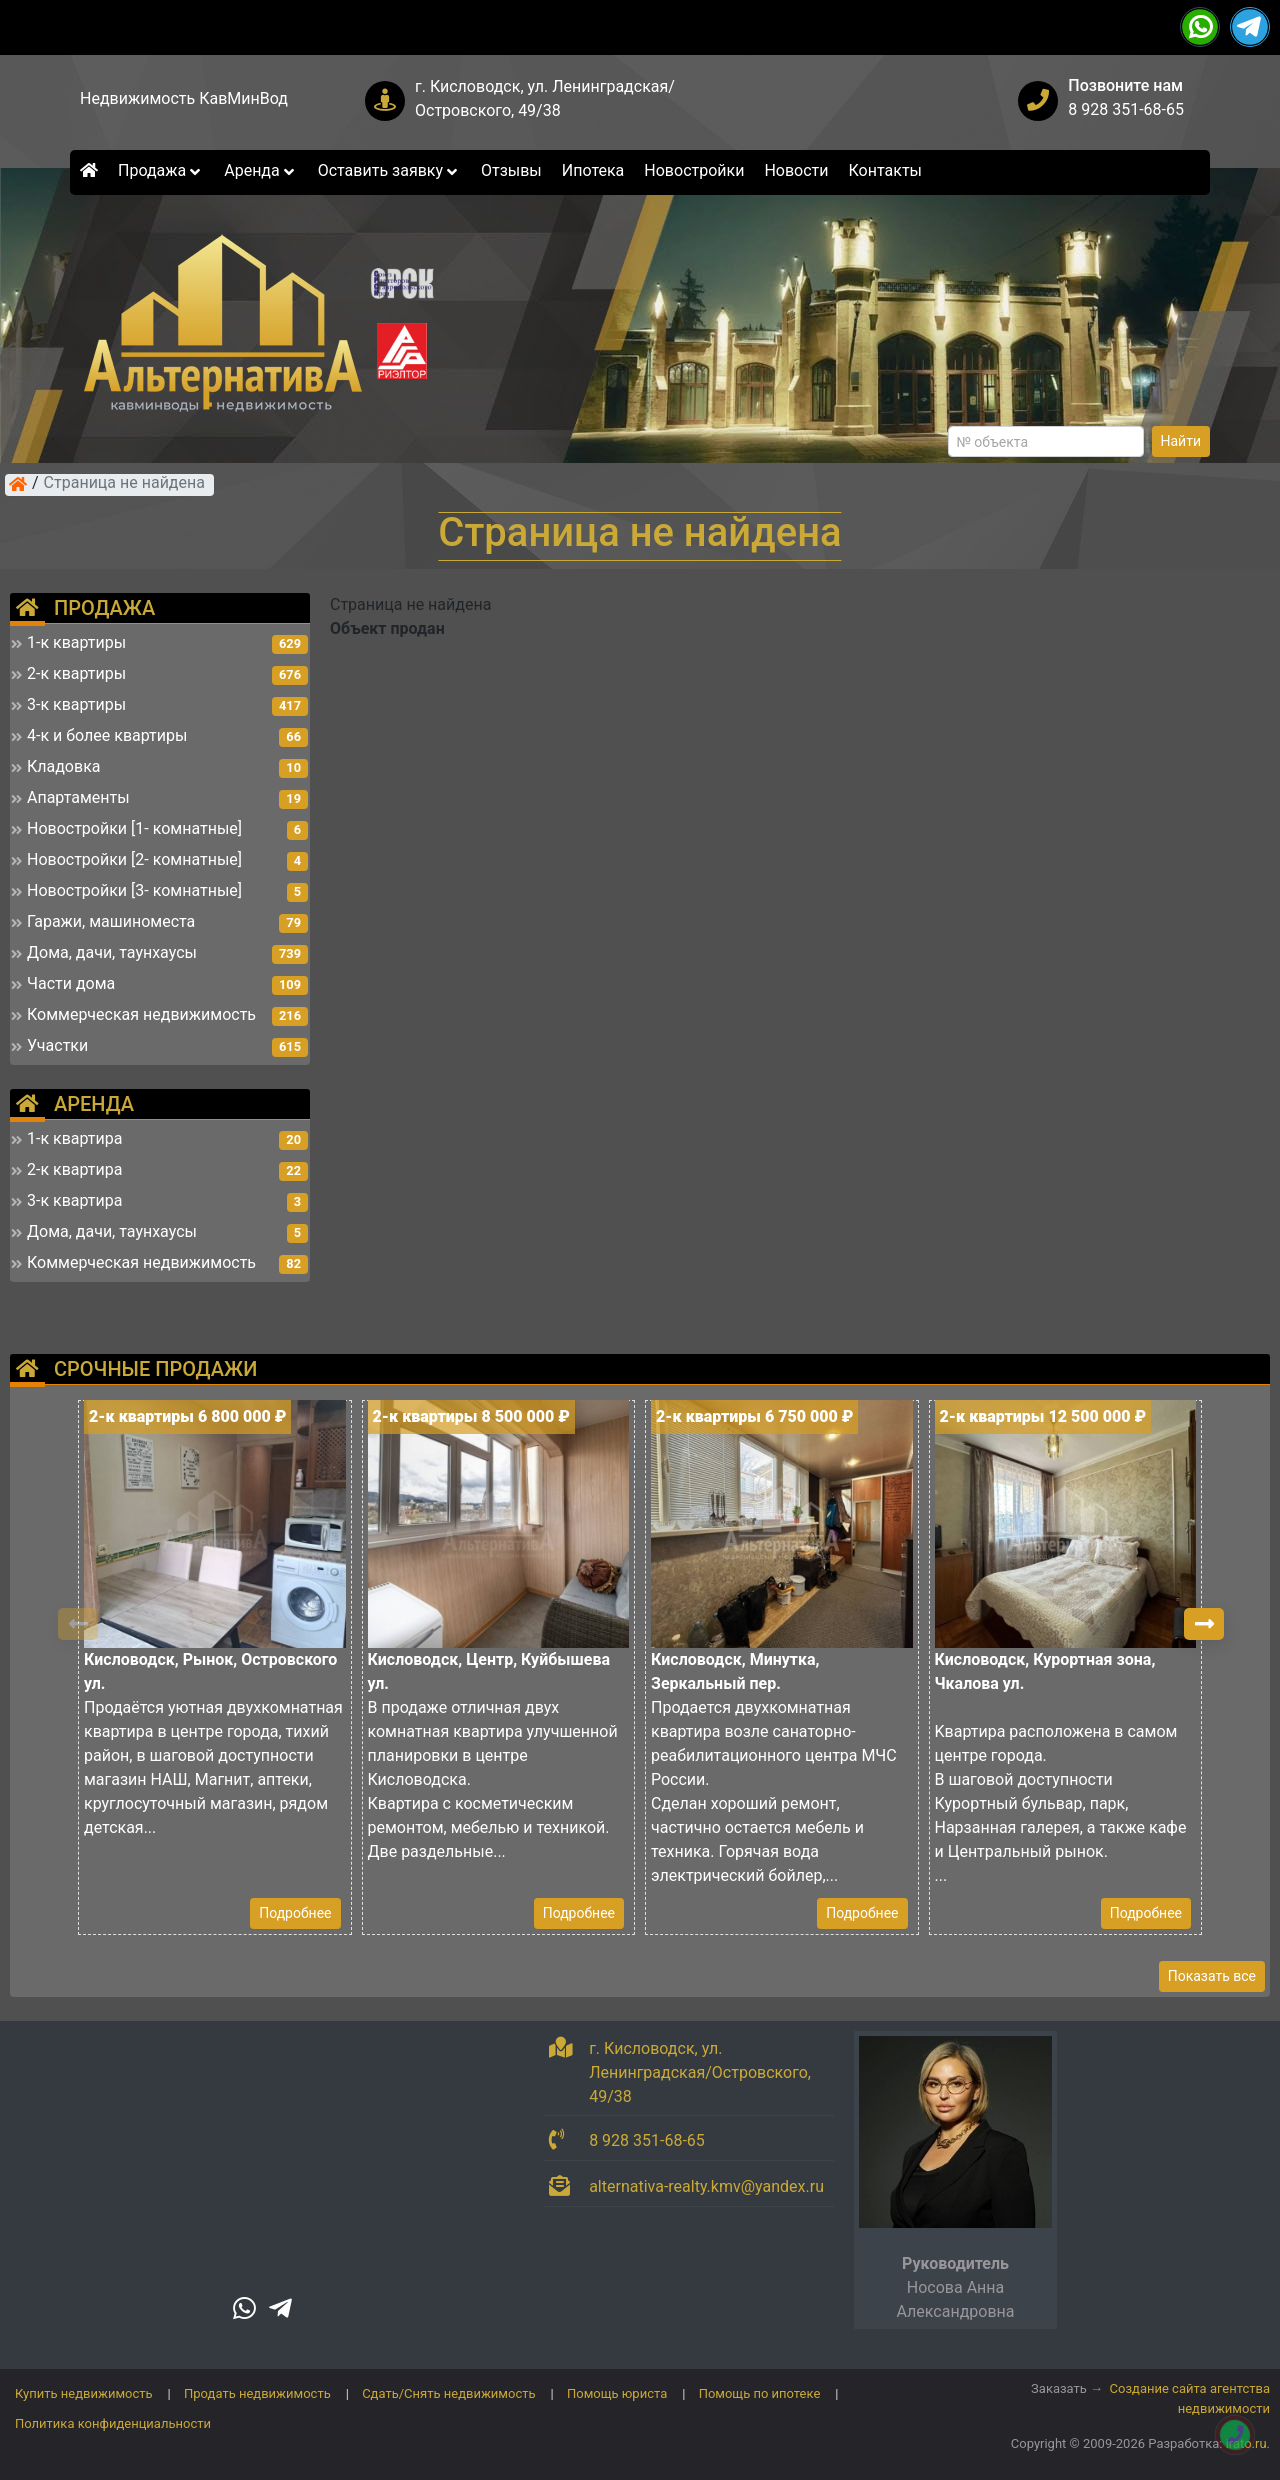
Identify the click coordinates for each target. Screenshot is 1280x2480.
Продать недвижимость (257, 2393)
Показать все (1212, 1976)
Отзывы (511, 170)
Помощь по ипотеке (760, 2393)
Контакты (885, 170)
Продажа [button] (161, 170)
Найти (1181, 441)
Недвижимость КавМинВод (184, 98)
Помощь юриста (617, 2393)
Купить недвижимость (84, 2393)
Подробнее (295, 1913)
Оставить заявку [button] (389, 170)
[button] (1204, 1624)
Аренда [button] (260, 170)
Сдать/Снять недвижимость (448, 2393)
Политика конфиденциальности (113, 2423)
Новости (796, 170)
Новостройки (694, 170)
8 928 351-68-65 (1126, 109)
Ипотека (593, 170)
